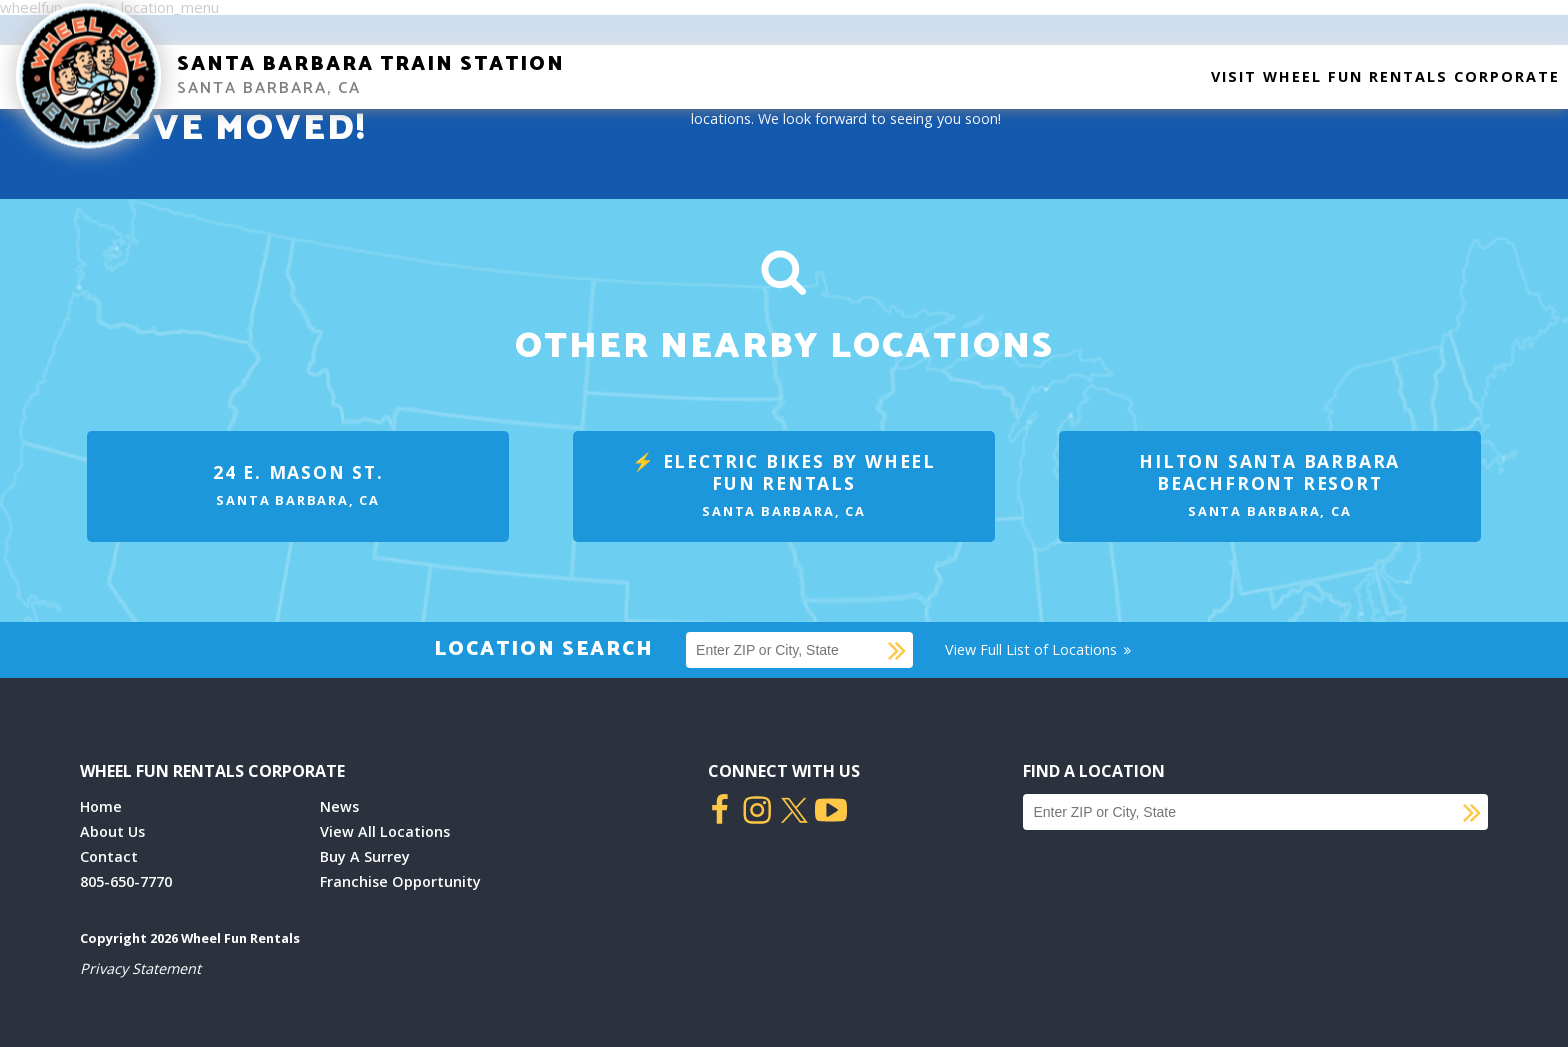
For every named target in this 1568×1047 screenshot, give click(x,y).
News (339, 806)
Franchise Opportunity (400, 881)
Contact (109, 856)
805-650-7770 (126, 881)
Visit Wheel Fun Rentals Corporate (1385, 76)
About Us (112, 831)
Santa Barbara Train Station (371, 64)
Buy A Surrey (365, 856)
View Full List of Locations (1039, 649)
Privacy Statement (140, 968)
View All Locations (385, 831)
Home (101, 806)
